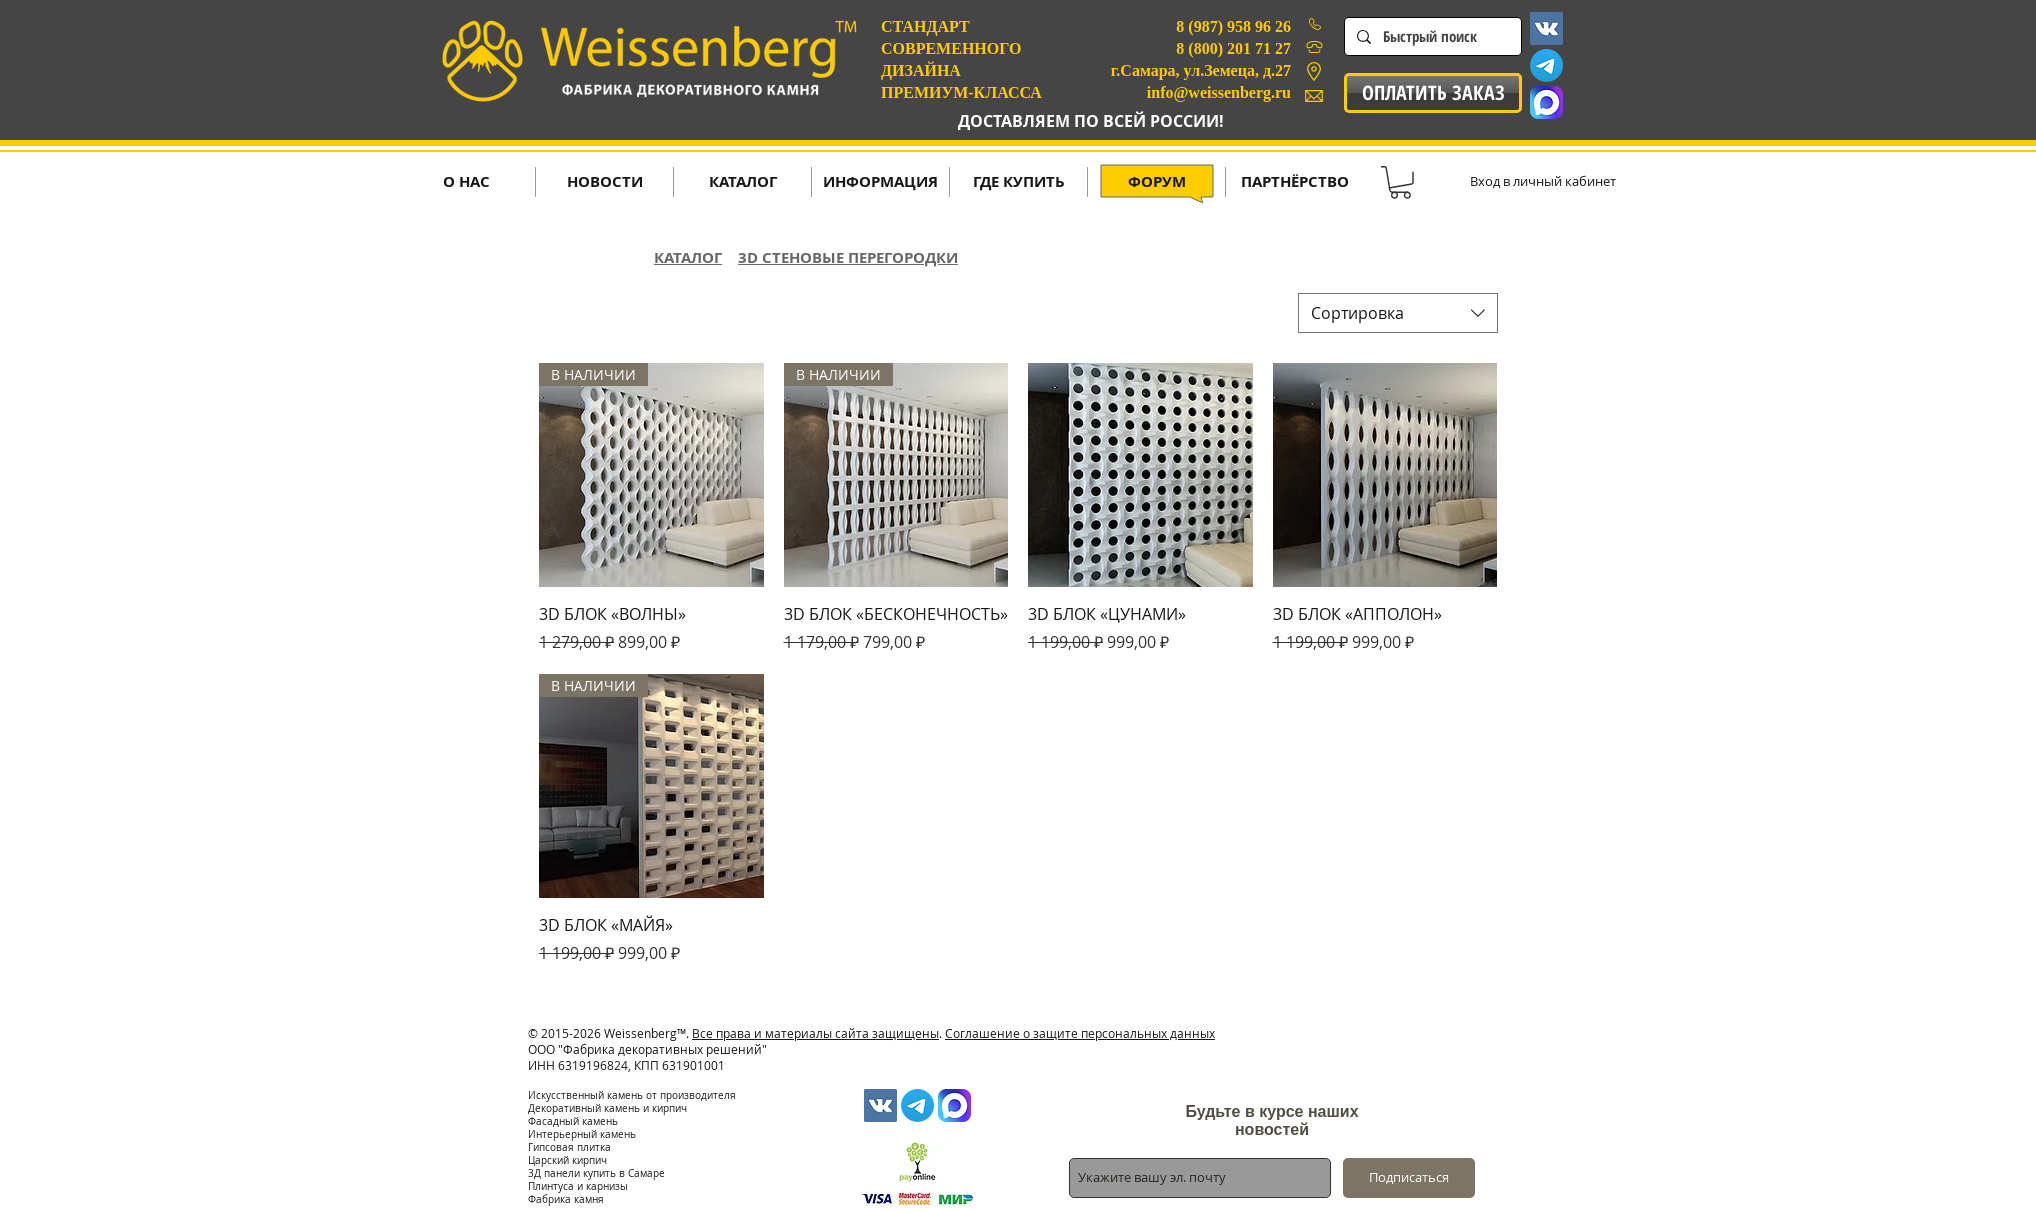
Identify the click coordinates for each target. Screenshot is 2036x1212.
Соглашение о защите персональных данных (1080, 1033)
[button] (1400, 182)
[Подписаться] (1409, 1178)
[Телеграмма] (1546, 65)
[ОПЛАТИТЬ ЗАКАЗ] (1433, 93)
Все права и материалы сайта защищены (815, 1033)
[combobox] (1398, 313)
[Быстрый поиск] (1431, 36)
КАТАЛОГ (688, 257)
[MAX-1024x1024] (1546, 102)
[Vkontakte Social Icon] (1546, 28)
